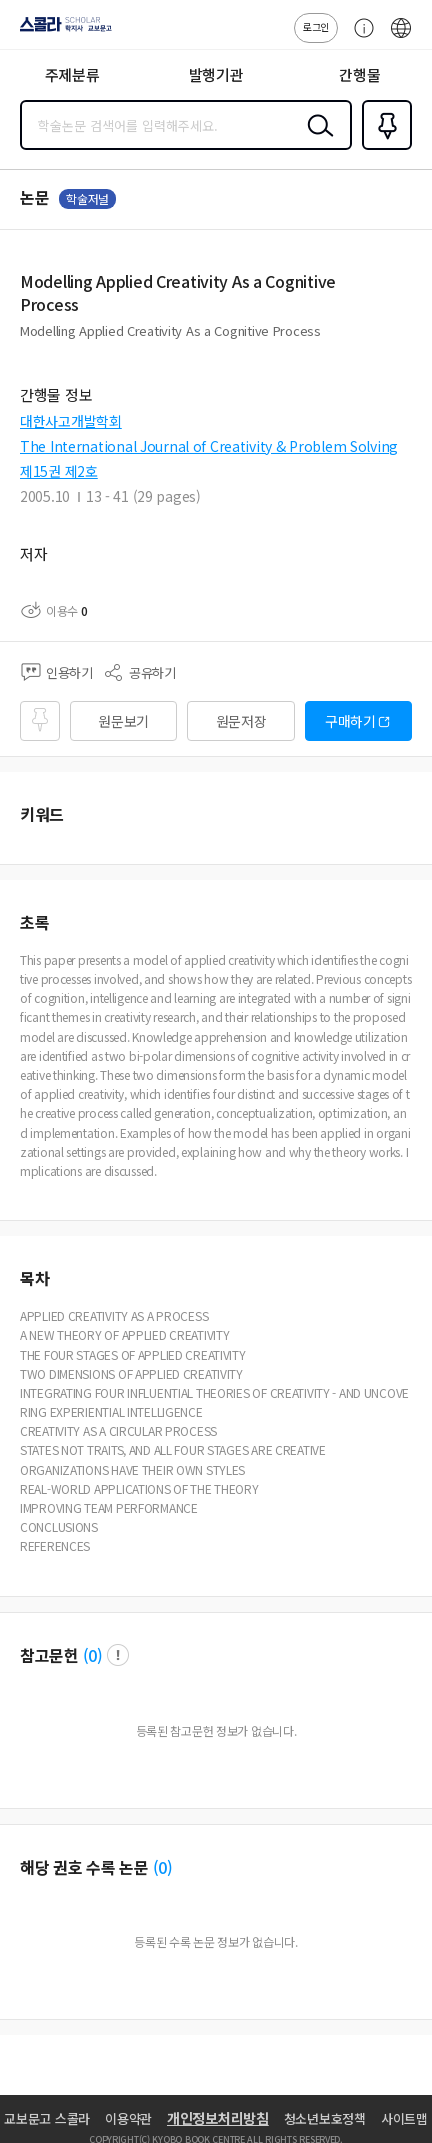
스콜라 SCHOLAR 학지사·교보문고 (60, 31)
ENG (401, 38)
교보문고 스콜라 (47, 2118)
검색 (316, 141)
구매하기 (350, 721)
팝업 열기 (118, 1655)
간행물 (359, 74)
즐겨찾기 (383, 148)
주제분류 (72, 74)
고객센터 (359, 38)
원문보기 (123, 721)
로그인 (316, 26)
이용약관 (128, 2118)
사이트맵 (404, 2118)
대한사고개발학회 (71, 421)
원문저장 (241, 721)
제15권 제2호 (59, 471)
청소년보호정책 (325, 2118)
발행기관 (216, 74)
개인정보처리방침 (218, 2118)
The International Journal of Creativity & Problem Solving (209, 446)
